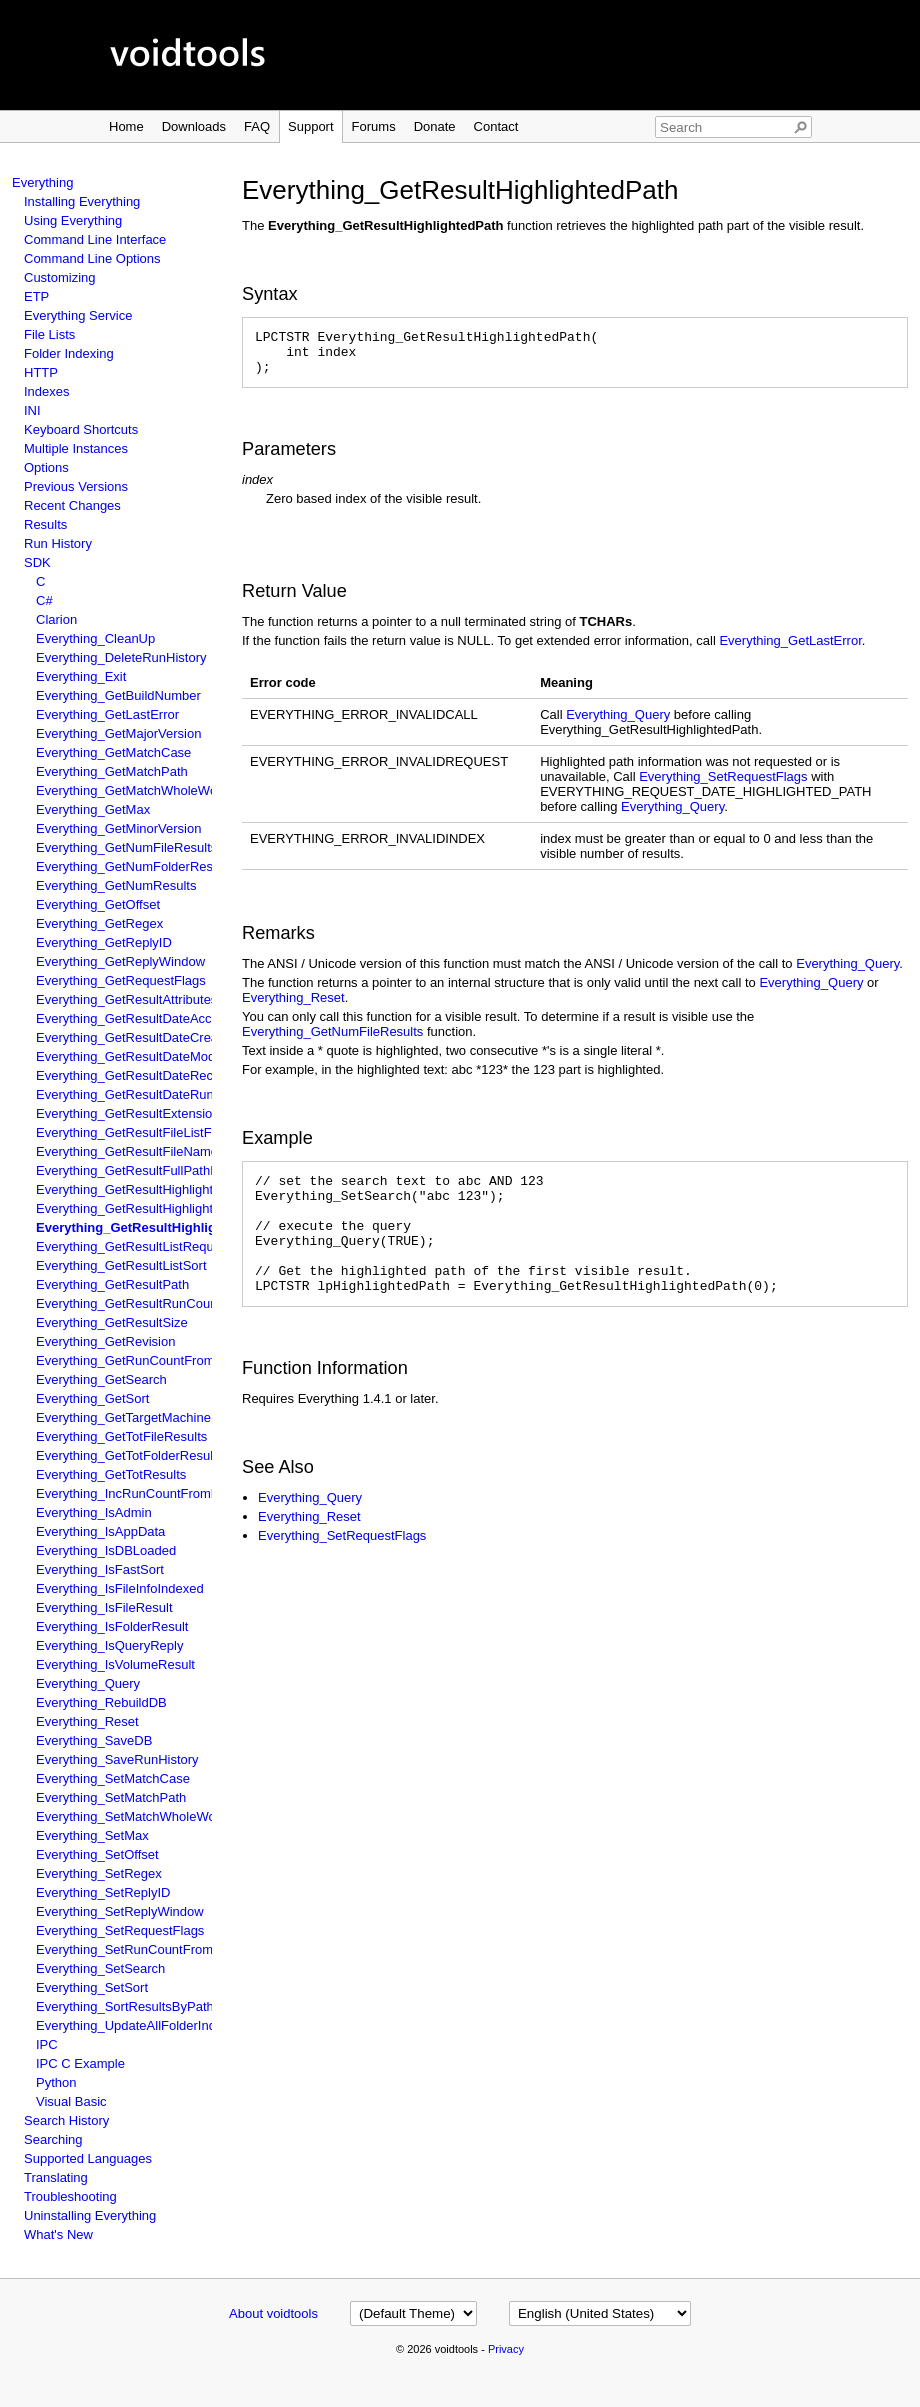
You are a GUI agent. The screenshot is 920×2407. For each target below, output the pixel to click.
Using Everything (73, 220)
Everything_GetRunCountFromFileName (153, 1360)
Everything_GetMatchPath (112, 771)
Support (311, 126)
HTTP (41, 372)
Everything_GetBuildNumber (118, 695)
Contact (496, 126)
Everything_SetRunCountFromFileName (152, 1949)
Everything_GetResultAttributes (126, 999)
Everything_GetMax (93, 809)
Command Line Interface (95, 239)
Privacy (506, 2349)
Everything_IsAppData (100, 1531)
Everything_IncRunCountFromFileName (151, 1493)
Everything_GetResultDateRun (125, 1094)
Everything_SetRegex (99, 1873)
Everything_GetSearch (101, 1379)
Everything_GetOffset (98, 904)
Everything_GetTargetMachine (123, 1417)
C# (44, 600)
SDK (37, 562)
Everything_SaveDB (94, 1740)
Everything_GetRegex (99, 923)
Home (126, 126)
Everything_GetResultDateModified (137, 1056)
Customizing (60, 277)
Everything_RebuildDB (101, 1702)
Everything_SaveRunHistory (117, 1759)
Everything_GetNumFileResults (126, 847)
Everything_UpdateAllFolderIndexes (139, 2025)
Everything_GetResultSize (112, 1322)
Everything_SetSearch (100, 1968)
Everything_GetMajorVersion (118, 733)
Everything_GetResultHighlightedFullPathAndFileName (195, 1208)
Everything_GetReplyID (104, 942)
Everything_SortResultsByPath (125, 2006)
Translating (56, 2177)
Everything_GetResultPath (112, 1284)
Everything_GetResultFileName (127, 1151)
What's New (58, 2234)
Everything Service (78, 315)
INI (32, 410)
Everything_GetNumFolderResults (134, 866)
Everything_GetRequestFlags (121, 980)
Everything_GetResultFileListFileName (147, 1132)
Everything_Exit (81, 676)
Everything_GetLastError (107, 714)
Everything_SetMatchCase (113, 1778)
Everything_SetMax (92, 1835)
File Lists (49, 334)
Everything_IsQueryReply (109, 1645)
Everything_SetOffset (97, 1854)
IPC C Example (80, 2063)
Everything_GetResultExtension (128, 1113)
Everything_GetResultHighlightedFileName (159, 1189)
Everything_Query (88, 1683)
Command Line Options (92, 258)
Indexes (47, 391)
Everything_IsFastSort (100, 1569)
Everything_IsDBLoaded (106, 1550)
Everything (42, 182)
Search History (66, 2120)
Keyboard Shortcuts (81, 429)
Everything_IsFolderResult (112, 1626)
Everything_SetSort (92, 1987)
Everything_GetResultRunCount (128, 1303)
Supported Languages (88, 2158)
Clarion (56, 619)
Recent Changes (72, 505)
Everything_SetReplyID (103, 1892)
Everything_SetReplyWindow (120, 1911)
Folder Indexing (69, 353)
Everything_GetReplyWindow (120, 961)
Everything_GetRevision (105, 1341)
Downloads (194, 126)
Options (46, 467)
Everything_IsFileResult (104, 1607)
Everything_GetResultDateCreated (136, 1037)
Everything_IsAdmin (94, 1512)
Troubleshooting (70, 2196)
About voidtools (273, 2313)
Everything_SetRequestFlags (120, 1930)
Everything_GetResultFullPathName (140, 1170)
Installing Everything (82, 201)
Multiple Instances (76, 448)
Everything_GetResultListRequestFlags (149, 1246)
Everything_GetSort (92, 1398)
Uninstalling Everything (90, 2215)
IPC (47, 2044)
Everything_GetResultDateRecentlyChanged (164, 1075)
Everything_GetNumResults (116, 885)
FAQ (257, 126)
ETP (36, 296)
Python (56, 2082)
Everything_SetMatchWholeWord (131, 1816)
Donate (435, 126)
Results (45, 524)
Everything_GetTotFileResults (121, 1436)
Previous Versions (76, 486)
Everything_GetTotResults (111, 1474)
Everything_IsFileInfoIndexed (120, 1588)
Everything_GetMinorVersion (118, 828)
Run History (58, 543)
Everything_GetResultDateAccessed (141, 1018)
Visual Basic (71, 2101)
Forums (374, 126)
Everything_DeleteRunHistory (121, 657)
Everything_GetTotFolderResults (129, 1455)
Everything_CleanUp (95, 638)
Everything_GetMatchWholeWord (132, 790)
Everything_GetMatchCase (113, 752)
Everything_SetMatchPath (111, 1797)
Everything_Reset (87, 1721)
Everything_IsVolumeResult (115, 1664)
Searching (53, 2139)
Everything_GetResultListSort (121, 1265)
